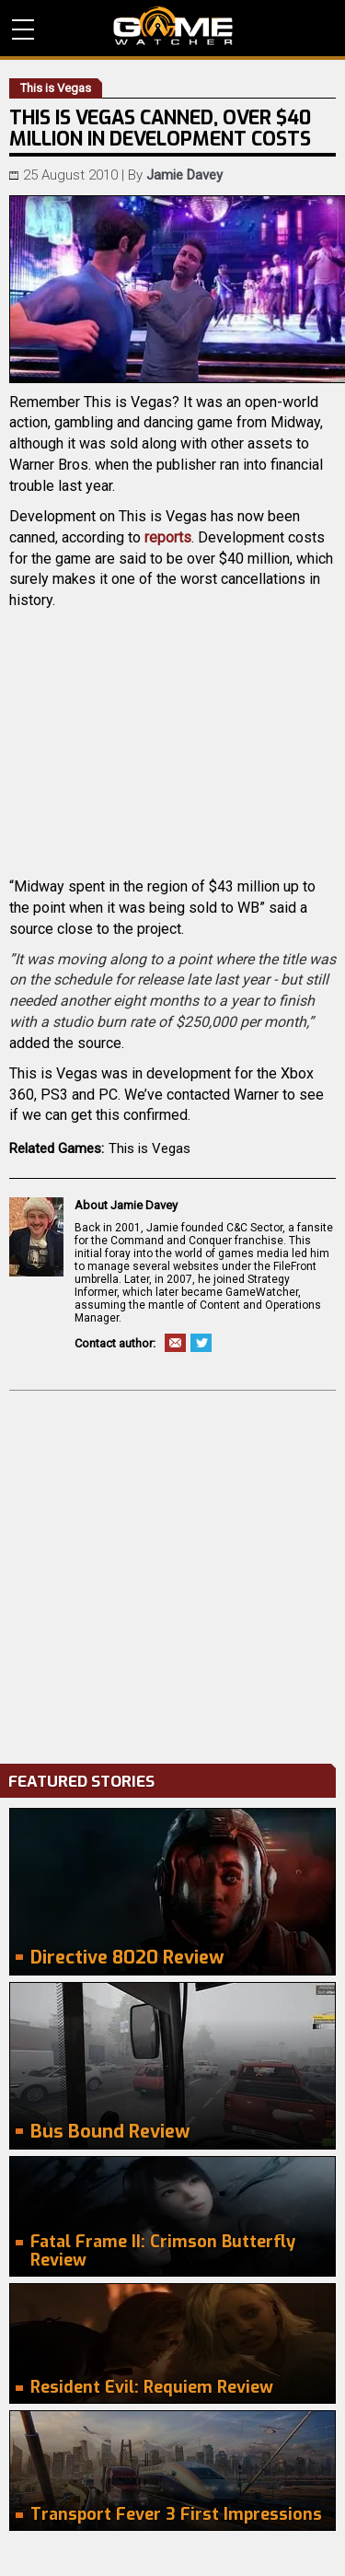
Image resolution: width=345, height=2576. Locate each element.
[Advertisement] (172, 1572)
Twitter (201, 1343)
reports (167, 537)
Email (175, 1343)
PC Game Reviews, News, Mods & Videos (173, 25)
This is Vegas (149, 1148)
